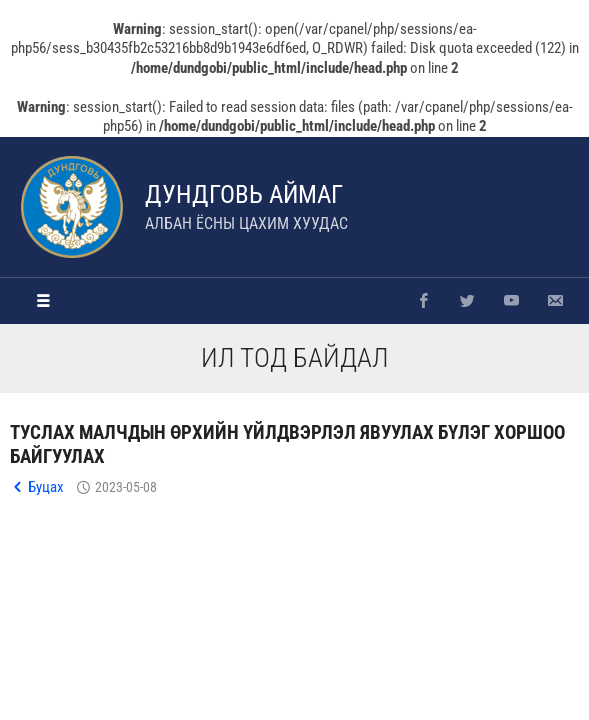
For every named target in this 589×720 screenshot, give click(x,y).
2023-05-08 (126, 487)
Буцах (46, 487)
